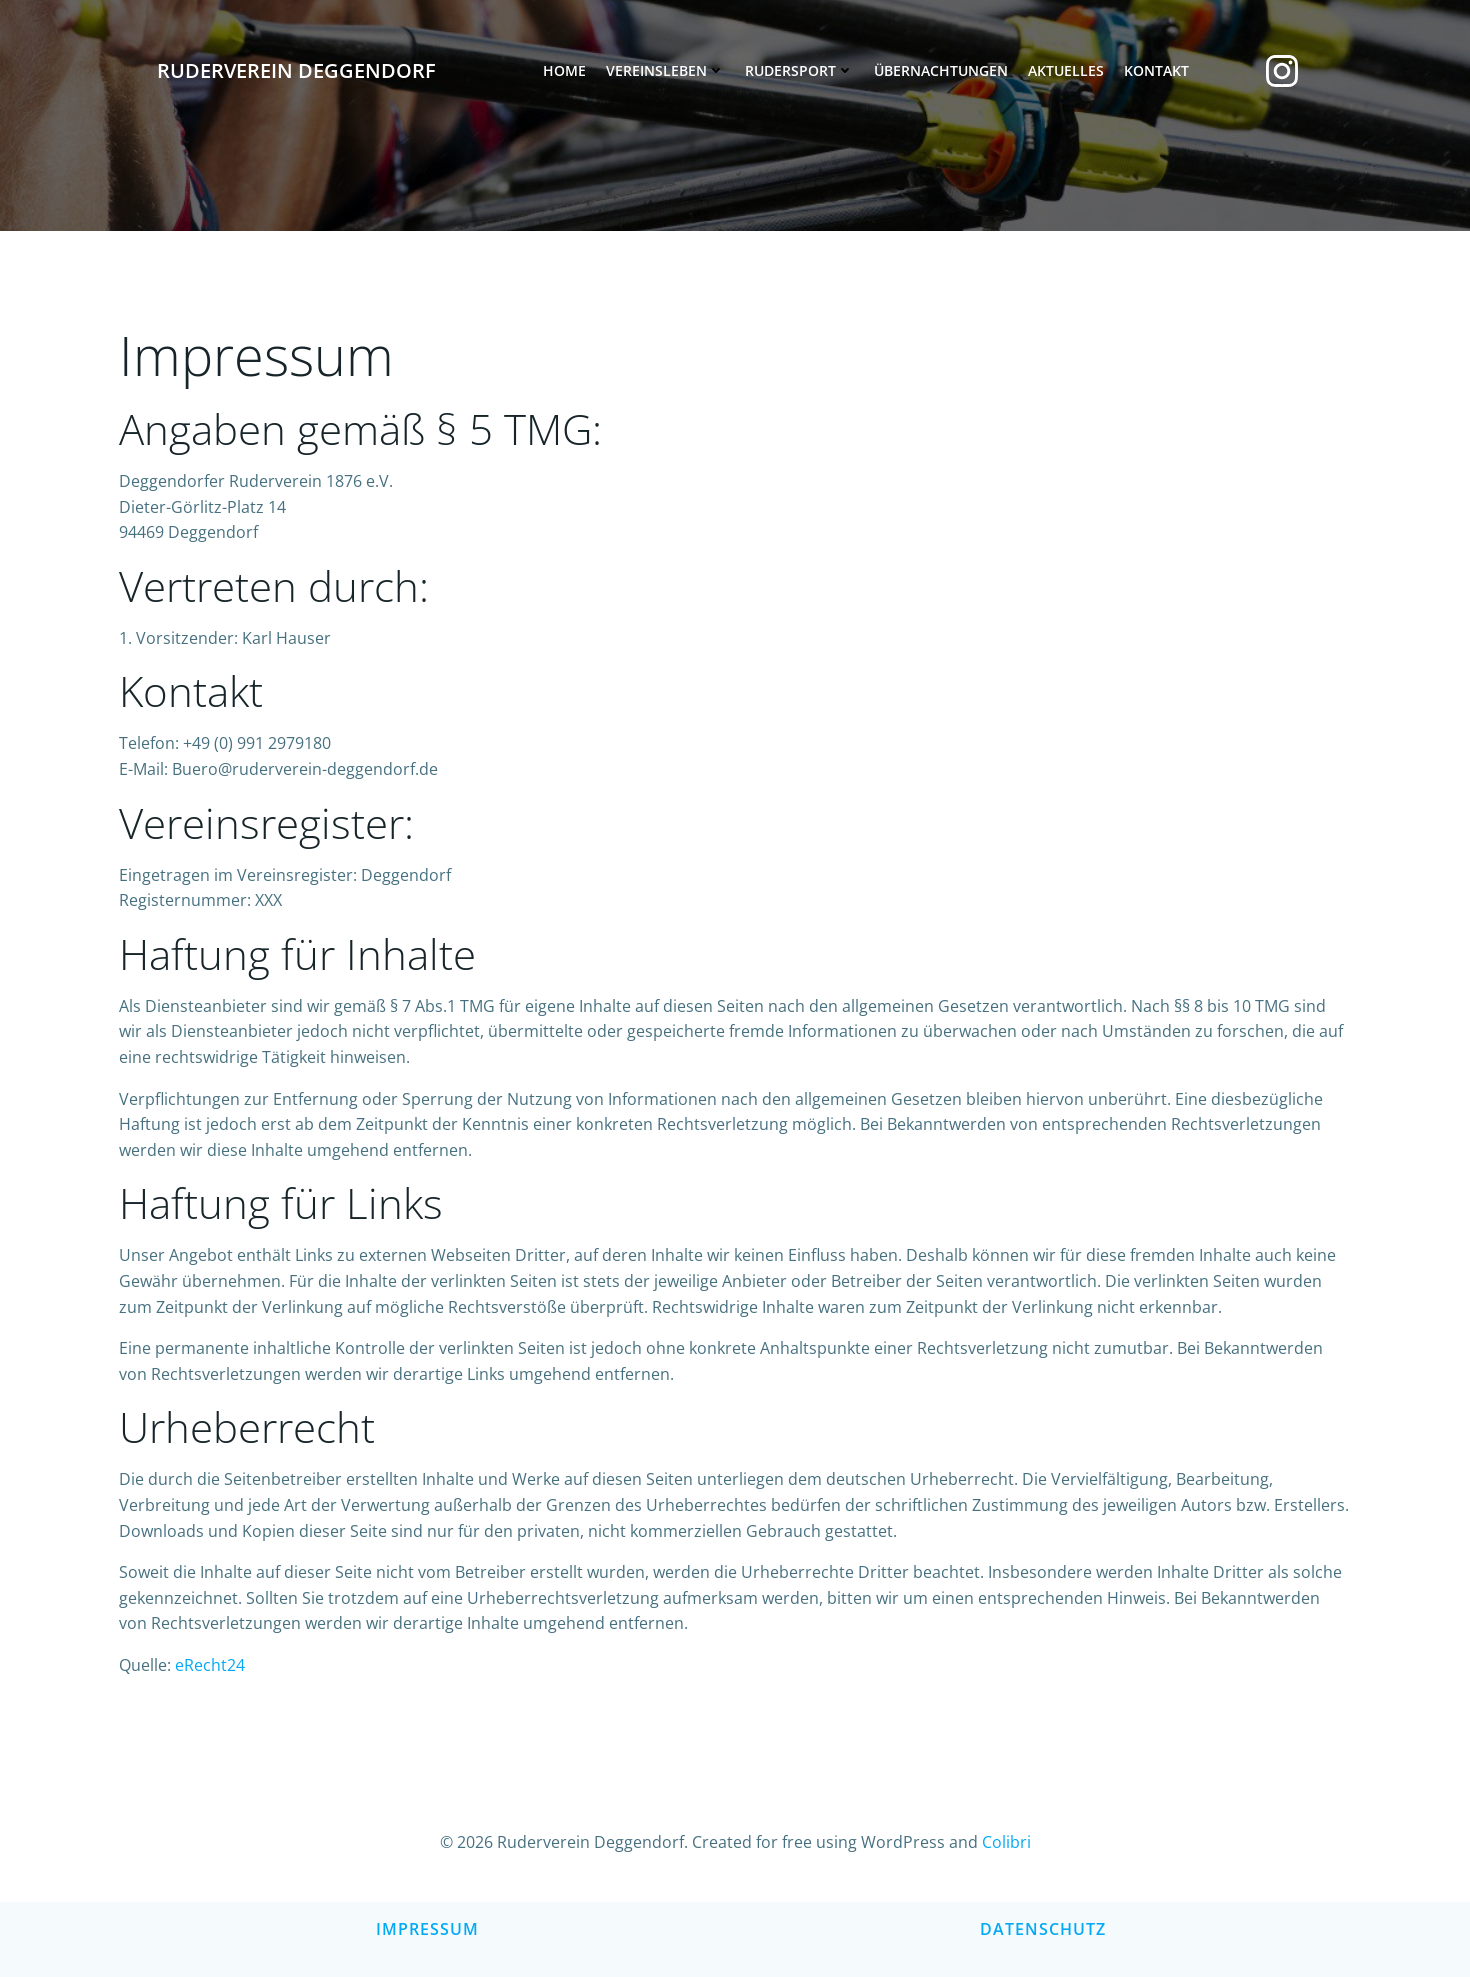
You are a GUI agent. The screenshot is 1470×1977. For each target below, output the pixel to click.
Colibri (1006, 1842)
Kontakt (1156, 70)
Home (564, 70)
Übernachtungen (941, 70)
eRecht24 (210, 1665)
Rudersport (799, 70)
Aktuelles (1066, 70)
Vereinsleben (665, 70)
